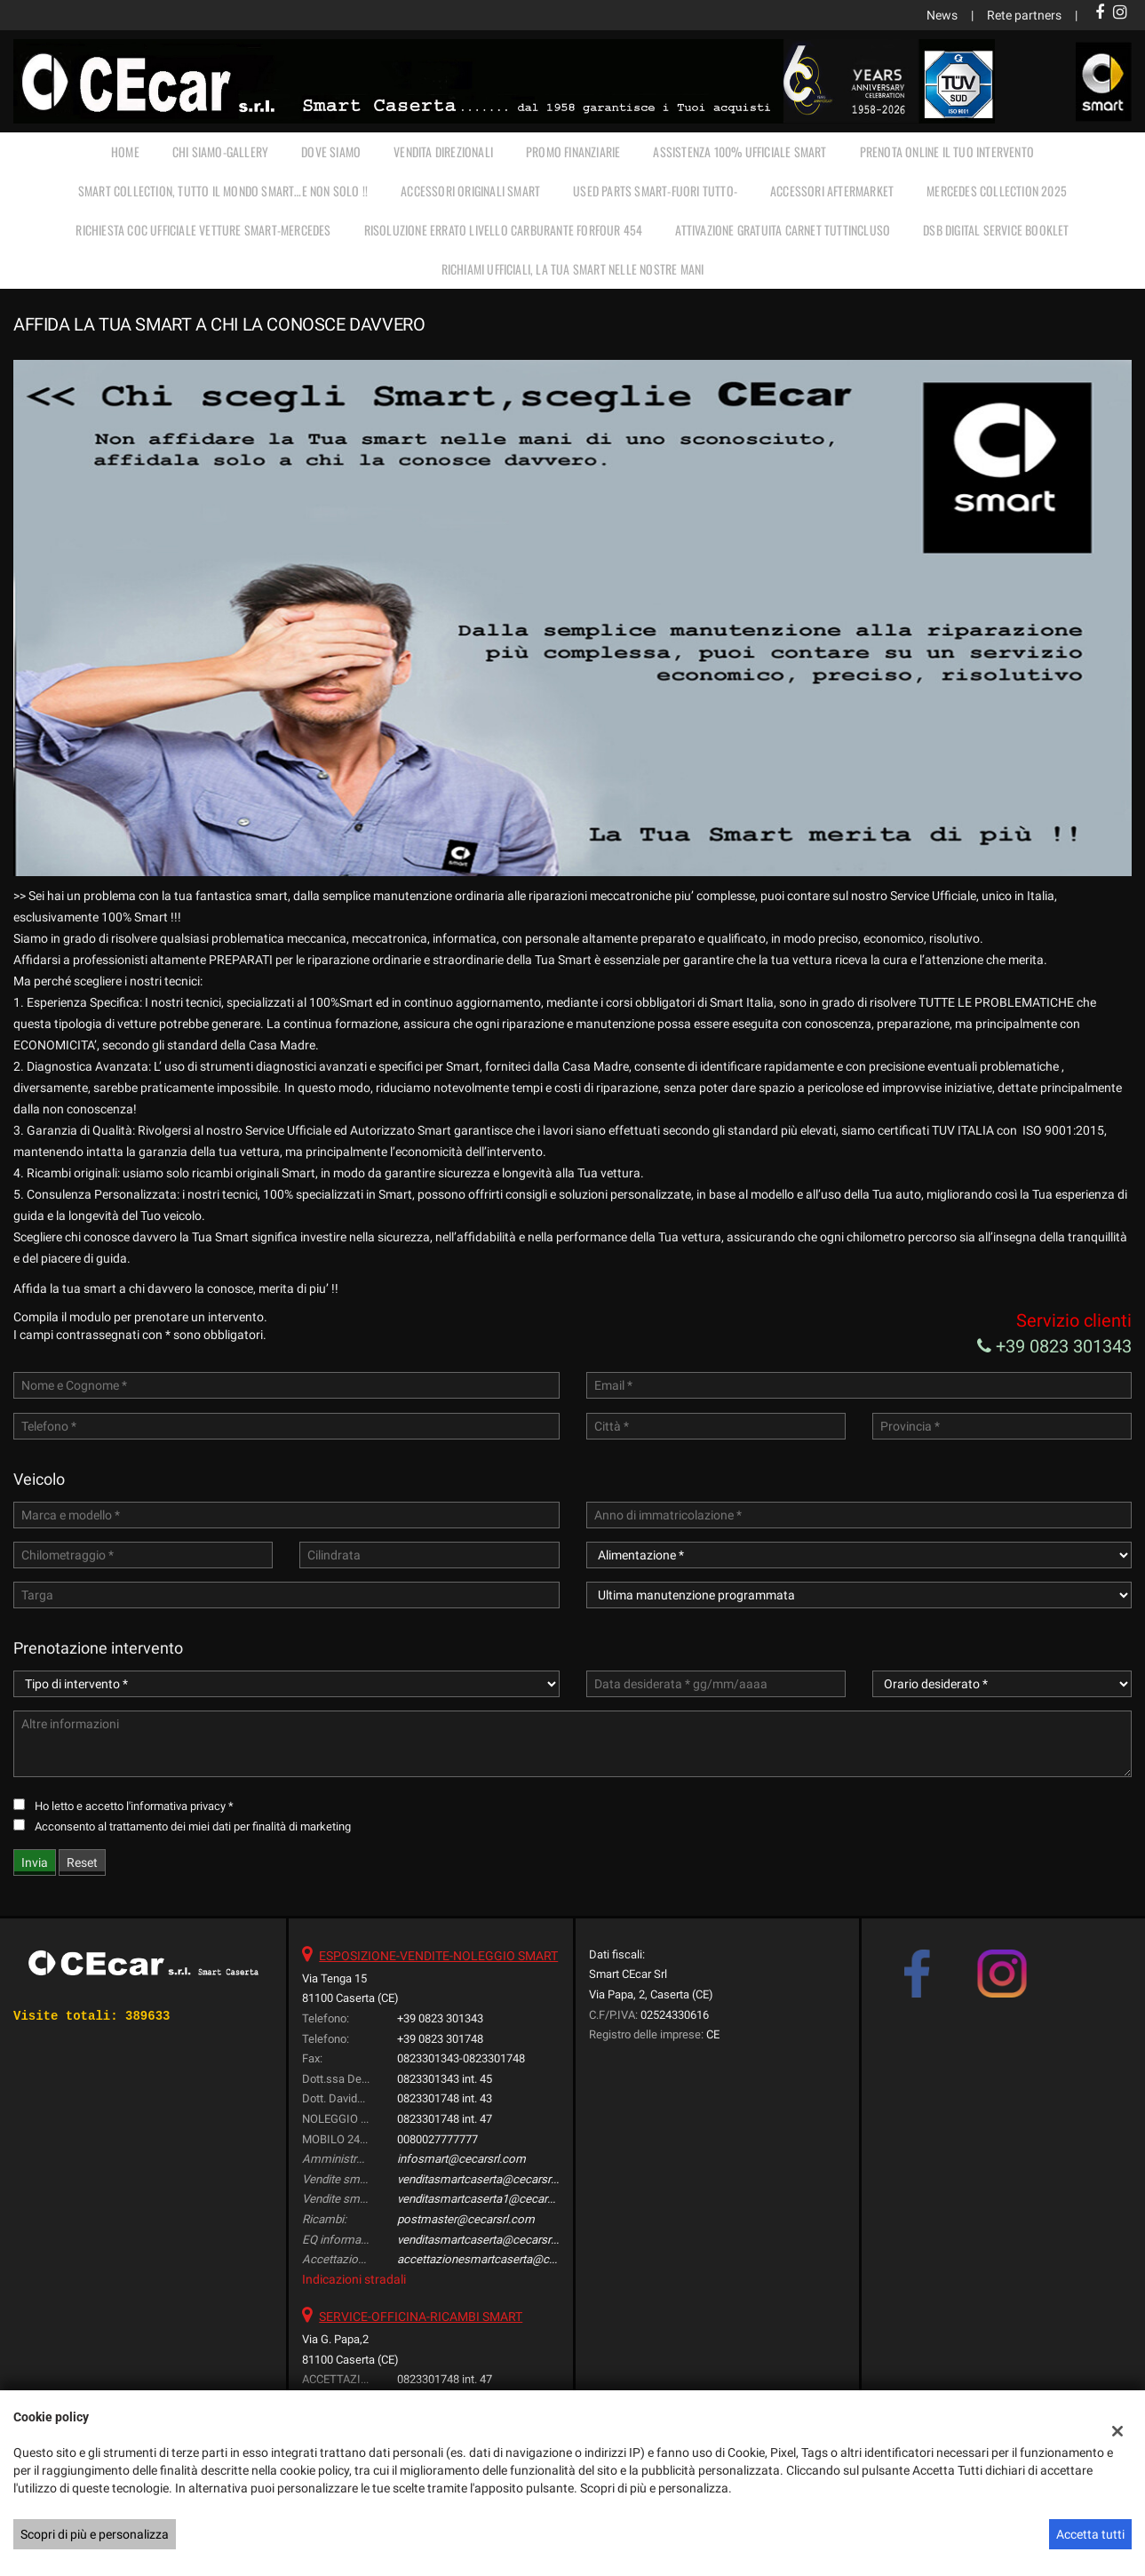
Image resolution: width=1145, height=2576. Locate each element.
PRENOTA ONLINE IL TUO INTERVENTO (947, 151)
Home (125, 151)
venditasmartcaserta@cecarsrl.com (488, 2179)
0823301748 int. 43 (444, 2098)
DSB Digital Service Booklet (996, 229)
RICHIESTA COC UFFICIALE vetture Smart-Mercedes (203, 229)
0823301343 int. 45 (444, 2079)
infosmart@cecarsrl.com (461, 2158)
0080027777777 (437, 2139)
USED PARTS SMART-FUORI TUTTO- (655, 190)
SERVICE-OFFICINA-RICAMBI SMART (420, 2316)
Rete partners (1024, 15)
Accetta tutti (1090, 2534)
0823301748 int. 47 (444, 2118)
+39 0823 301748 (440, 2039)
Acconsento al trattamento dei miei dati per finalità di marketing (193, 1826)
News (942, 15)
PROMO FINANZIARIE (573, 151)
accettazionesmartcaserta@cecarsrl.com (503, 2259)
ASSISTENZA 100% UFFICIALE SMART (739, 151)
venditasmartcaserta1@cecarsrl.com (491, 2198)
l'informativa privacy (176, 1806)
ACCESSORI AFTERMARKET (832, 190)
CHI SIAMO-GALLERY (220, 151)
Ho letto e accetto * (134, 1806)
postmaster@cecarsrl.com (466, 2219)
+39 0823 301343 (1054, 1346)
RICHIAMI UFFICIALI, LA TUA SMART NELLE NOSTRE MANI (572, 268)
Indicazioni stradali (354, 2279)
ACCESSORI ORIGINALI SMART (470, 190)
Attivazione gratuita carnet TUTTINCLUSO (782, 229)
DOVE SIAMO (331, 151)
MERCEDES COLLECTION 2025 (996, 190)
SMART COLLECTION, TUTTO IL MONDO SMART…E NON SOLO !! (223, 190)
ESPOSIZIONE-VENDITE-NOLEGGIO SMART (438, 1956)
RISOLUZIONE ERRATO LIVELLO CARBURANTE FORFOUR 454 (503, 229)
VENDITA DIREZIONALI (443, 151)
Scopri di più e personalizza (94, 2534)
